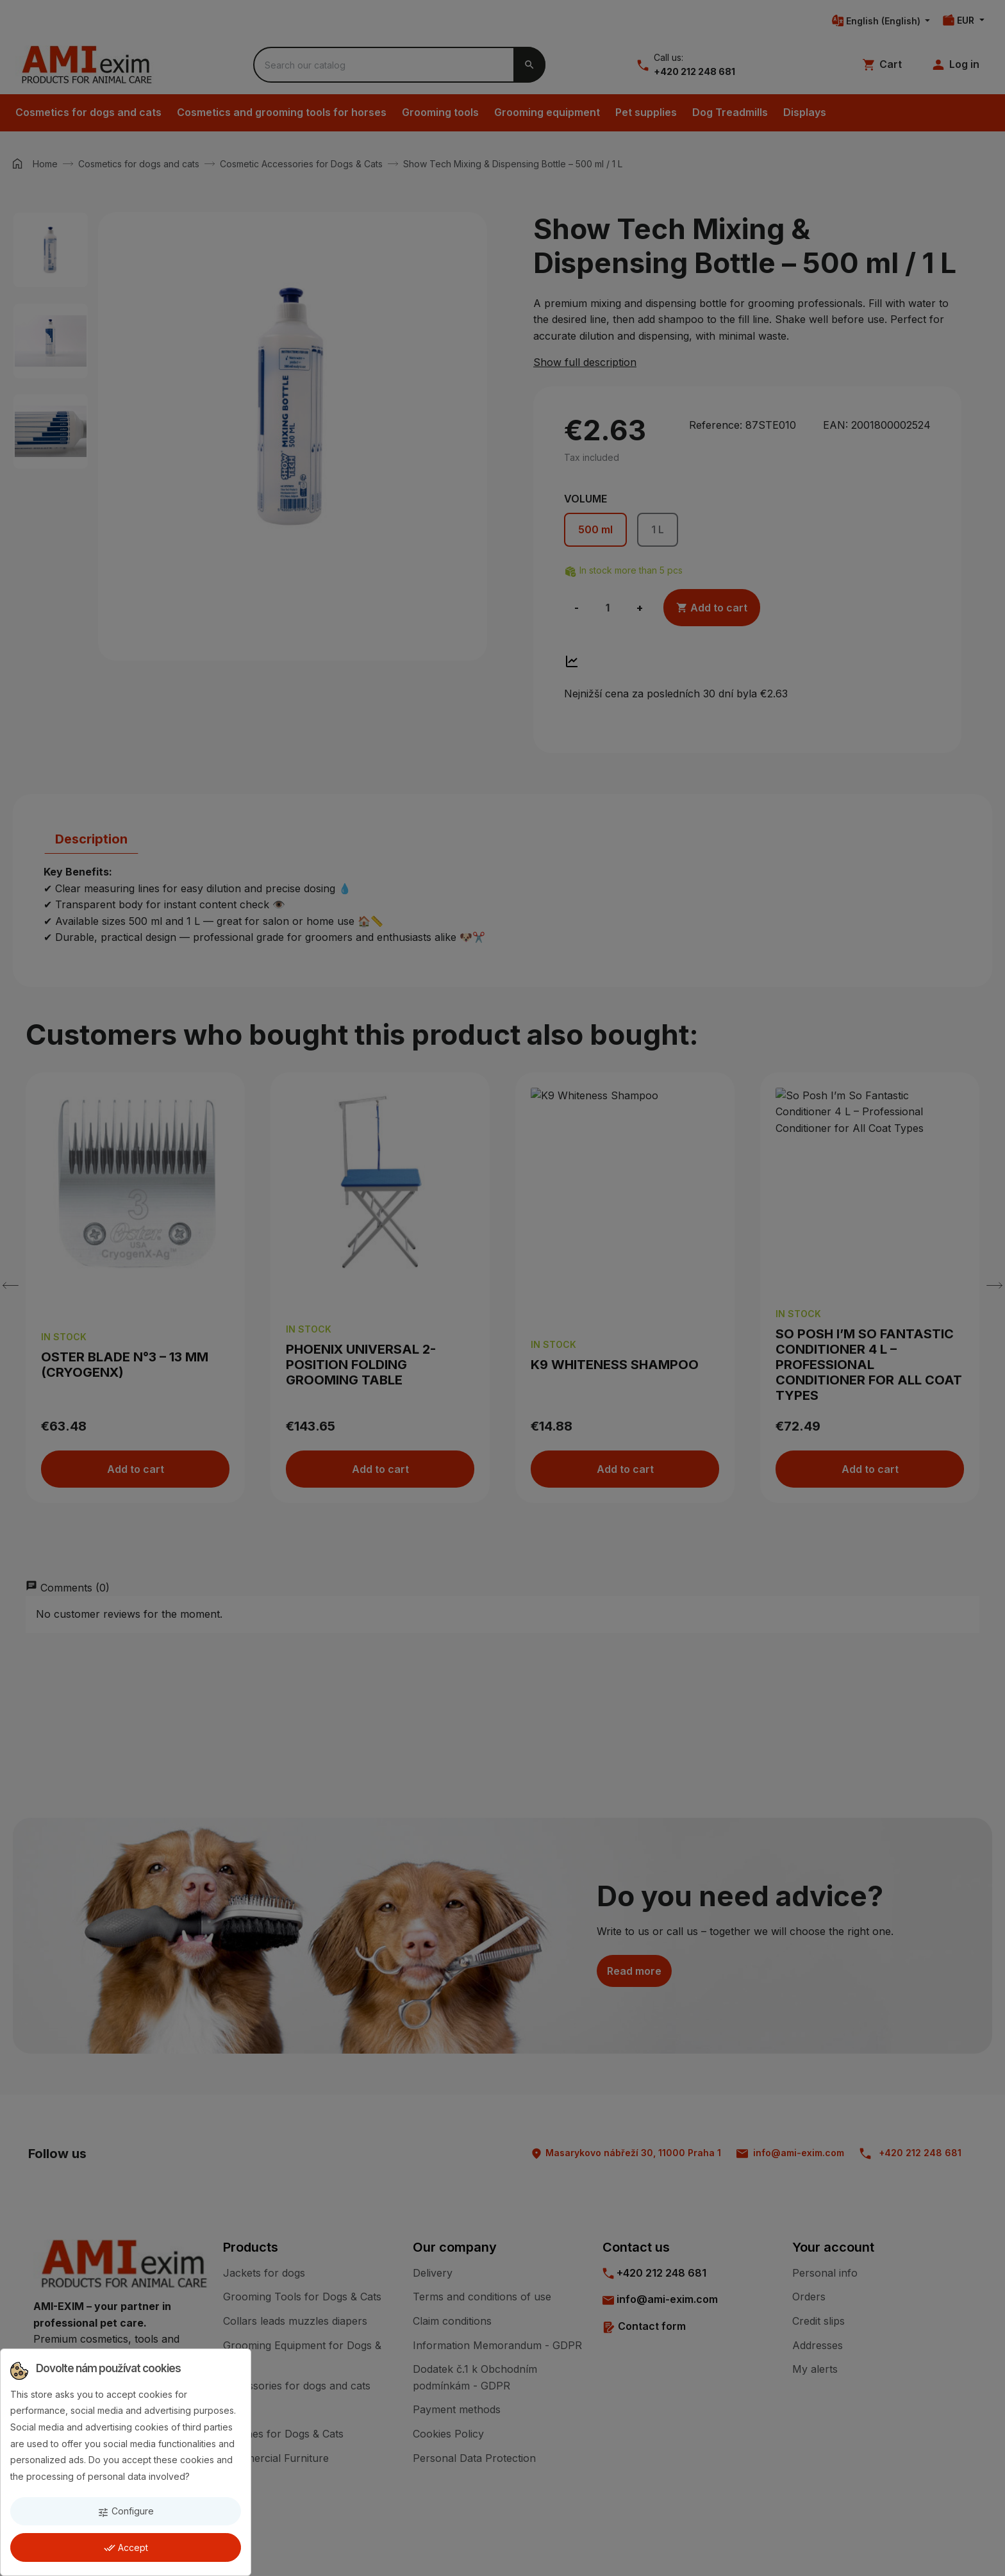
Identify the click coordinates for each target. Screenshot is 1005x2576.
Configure (125, 2511)
